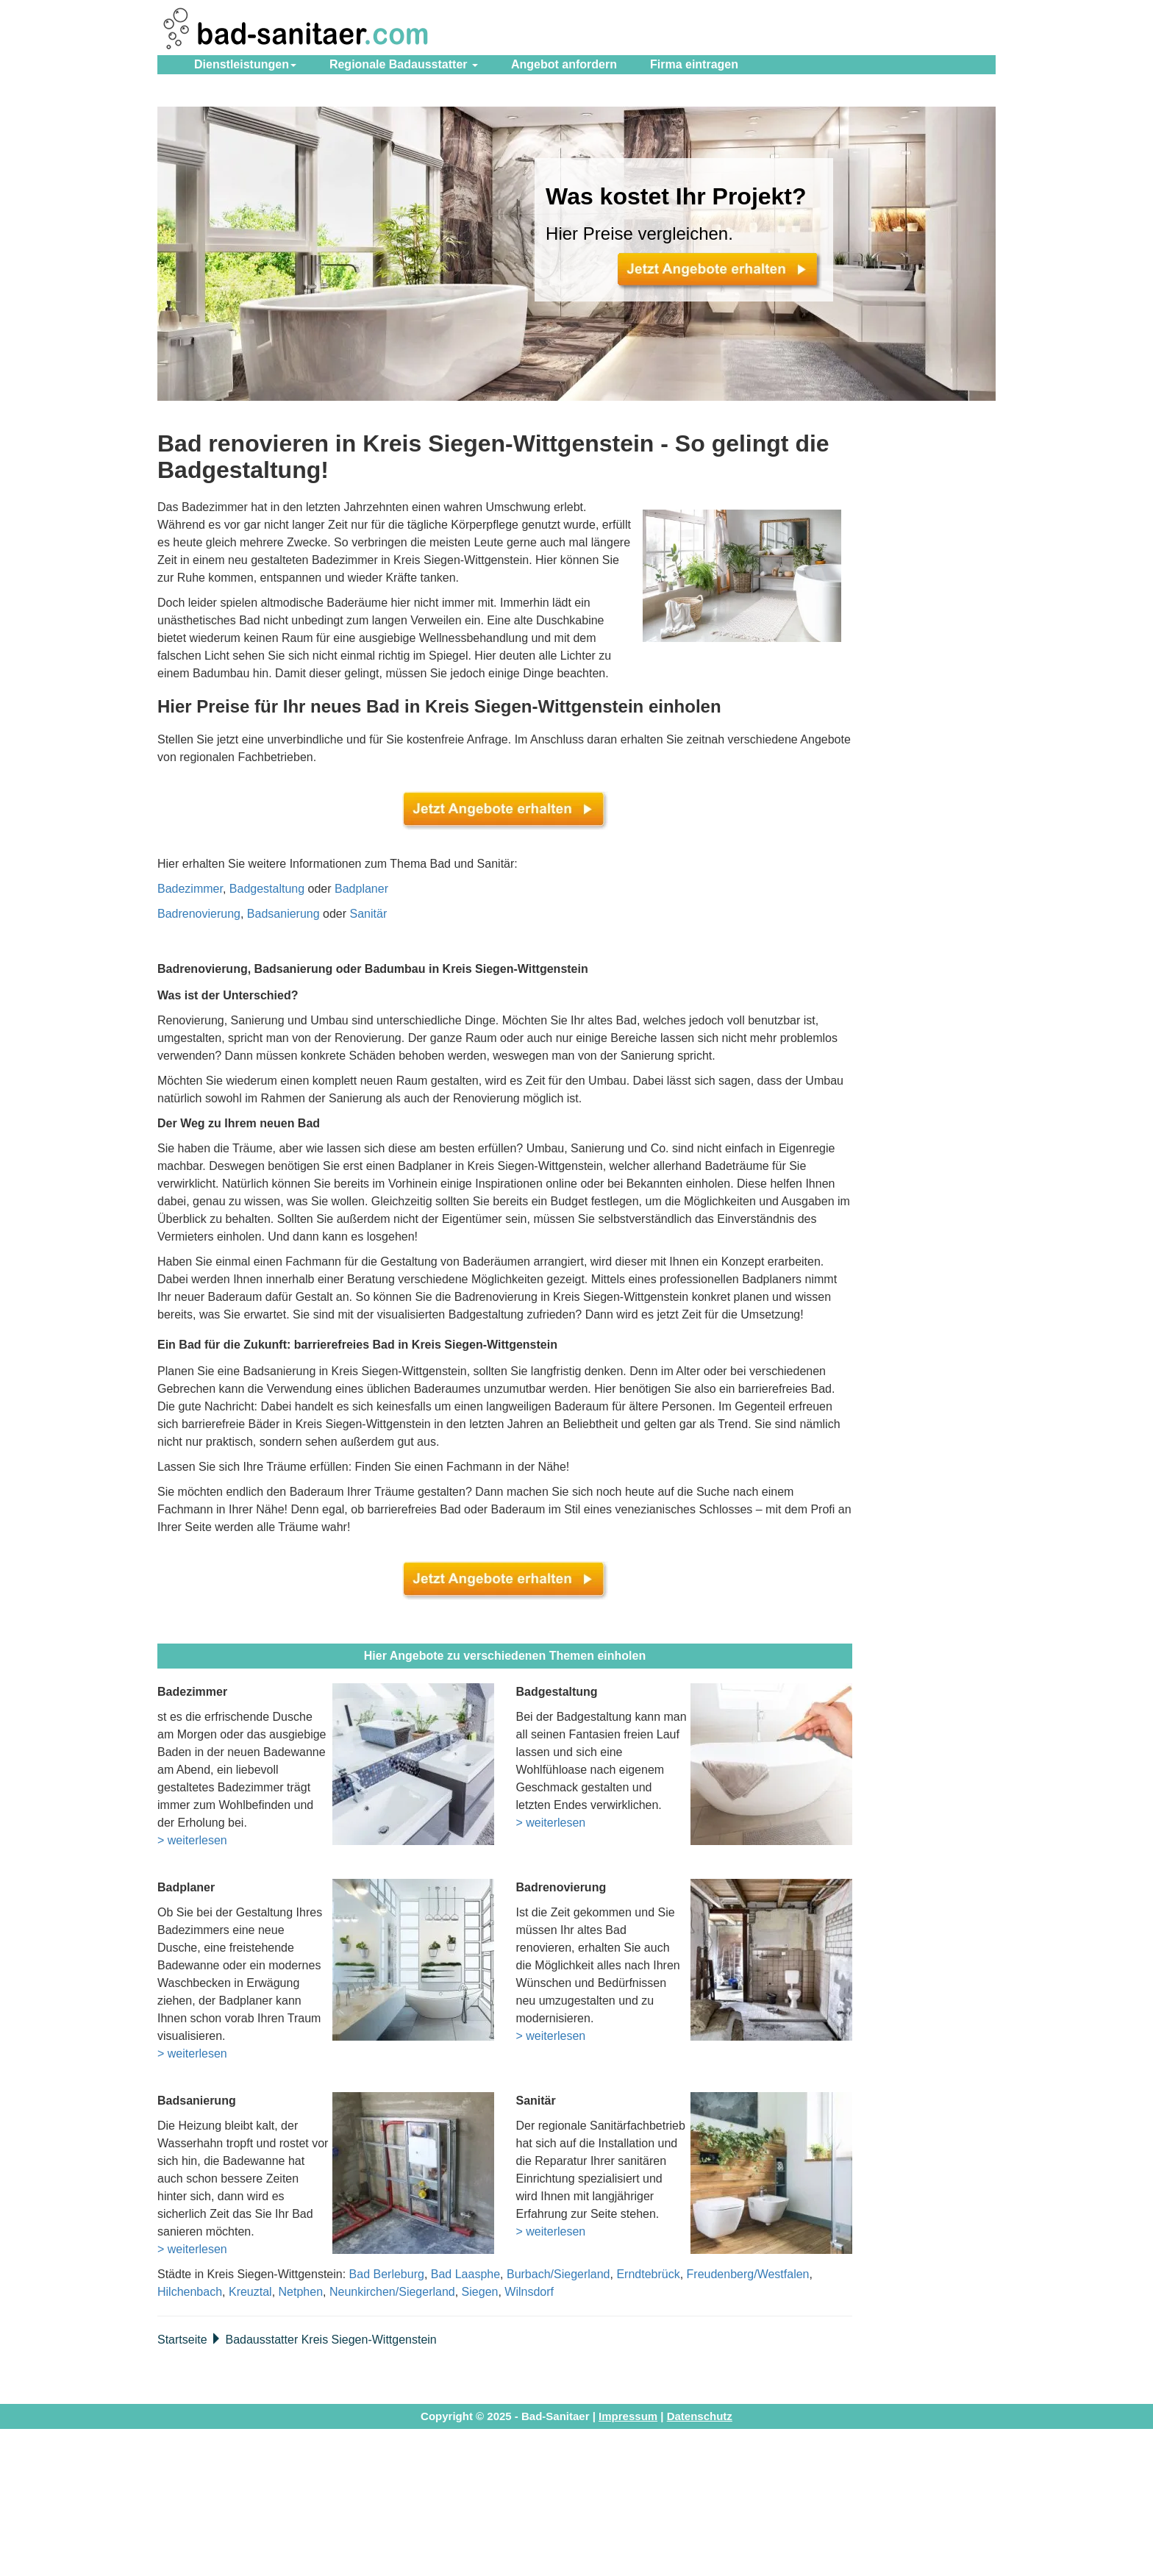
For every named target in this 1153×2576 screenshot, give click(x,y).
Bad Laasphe (465, 2274)
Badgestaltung (266, 888)
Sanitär (369, 913)
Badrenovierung (198, 913)
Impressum (628, 2416)
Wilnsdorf (529, 2292)
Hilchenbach (189, 2292)
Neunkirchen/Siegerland (392, 2292)
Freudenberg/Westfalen (748, 2274)
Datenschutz (699, 2416)
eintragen (694, 64)
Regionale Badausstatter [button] (403, 64)
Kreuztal (250, 2292)
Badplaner (361, 888)
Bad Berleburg (386, 2274)
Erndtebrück (647, 2274)
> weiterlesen (192, 1840)
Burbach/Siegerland (558, 2274)
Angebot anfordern (564, 64)
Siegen (480, 2292)
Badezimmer (190, 888)
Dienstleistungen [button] (245, 64)
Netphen (301, 2292)
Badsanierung (283, 913)
